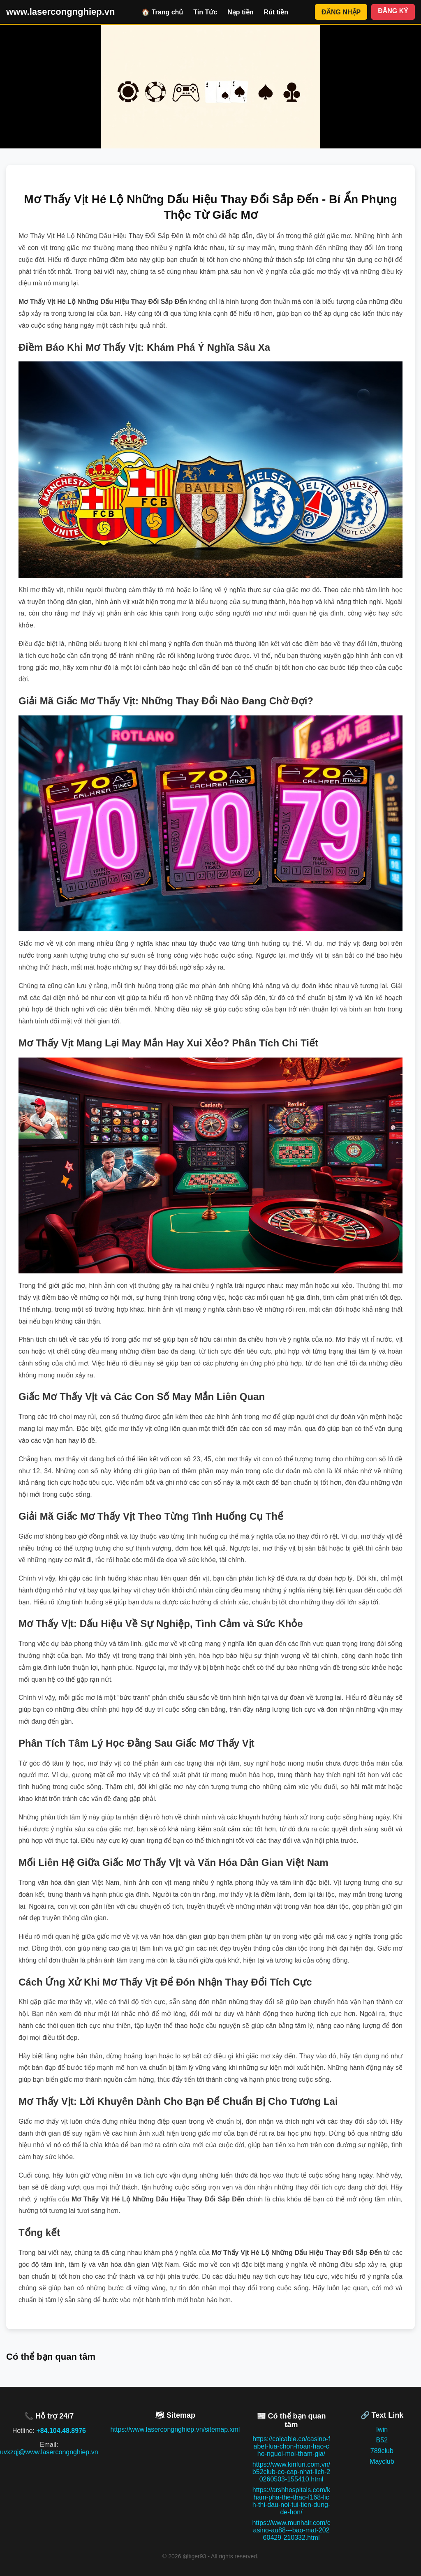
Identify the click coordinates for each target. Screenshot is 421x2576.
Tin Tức (205, 12)
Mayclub (382, 2461)
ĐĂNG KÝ (393, 10)
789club (381, 2450)
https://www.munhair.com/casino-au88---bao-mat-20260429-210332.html (291, 2530)
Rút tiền (276, 12)
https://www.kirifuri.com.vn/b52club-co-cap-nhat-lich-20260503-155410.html (291, 2472)
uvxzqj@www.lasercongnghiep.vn (49, 2452)
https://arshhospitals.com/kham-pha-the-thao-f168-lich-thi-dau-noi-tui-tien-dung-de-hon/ (291, 2501)
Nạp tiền (240, 12)
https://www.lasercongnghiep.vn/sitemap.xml (175, 2429)
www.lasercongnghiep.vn (60, 12)
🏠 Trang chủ (162, 12)
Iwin (382, 2429)
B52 (382, 2440)
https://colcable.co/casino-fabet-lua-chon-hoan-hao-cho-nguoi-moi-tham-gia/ (291, 2446)
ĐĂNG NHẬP (341, 12)
